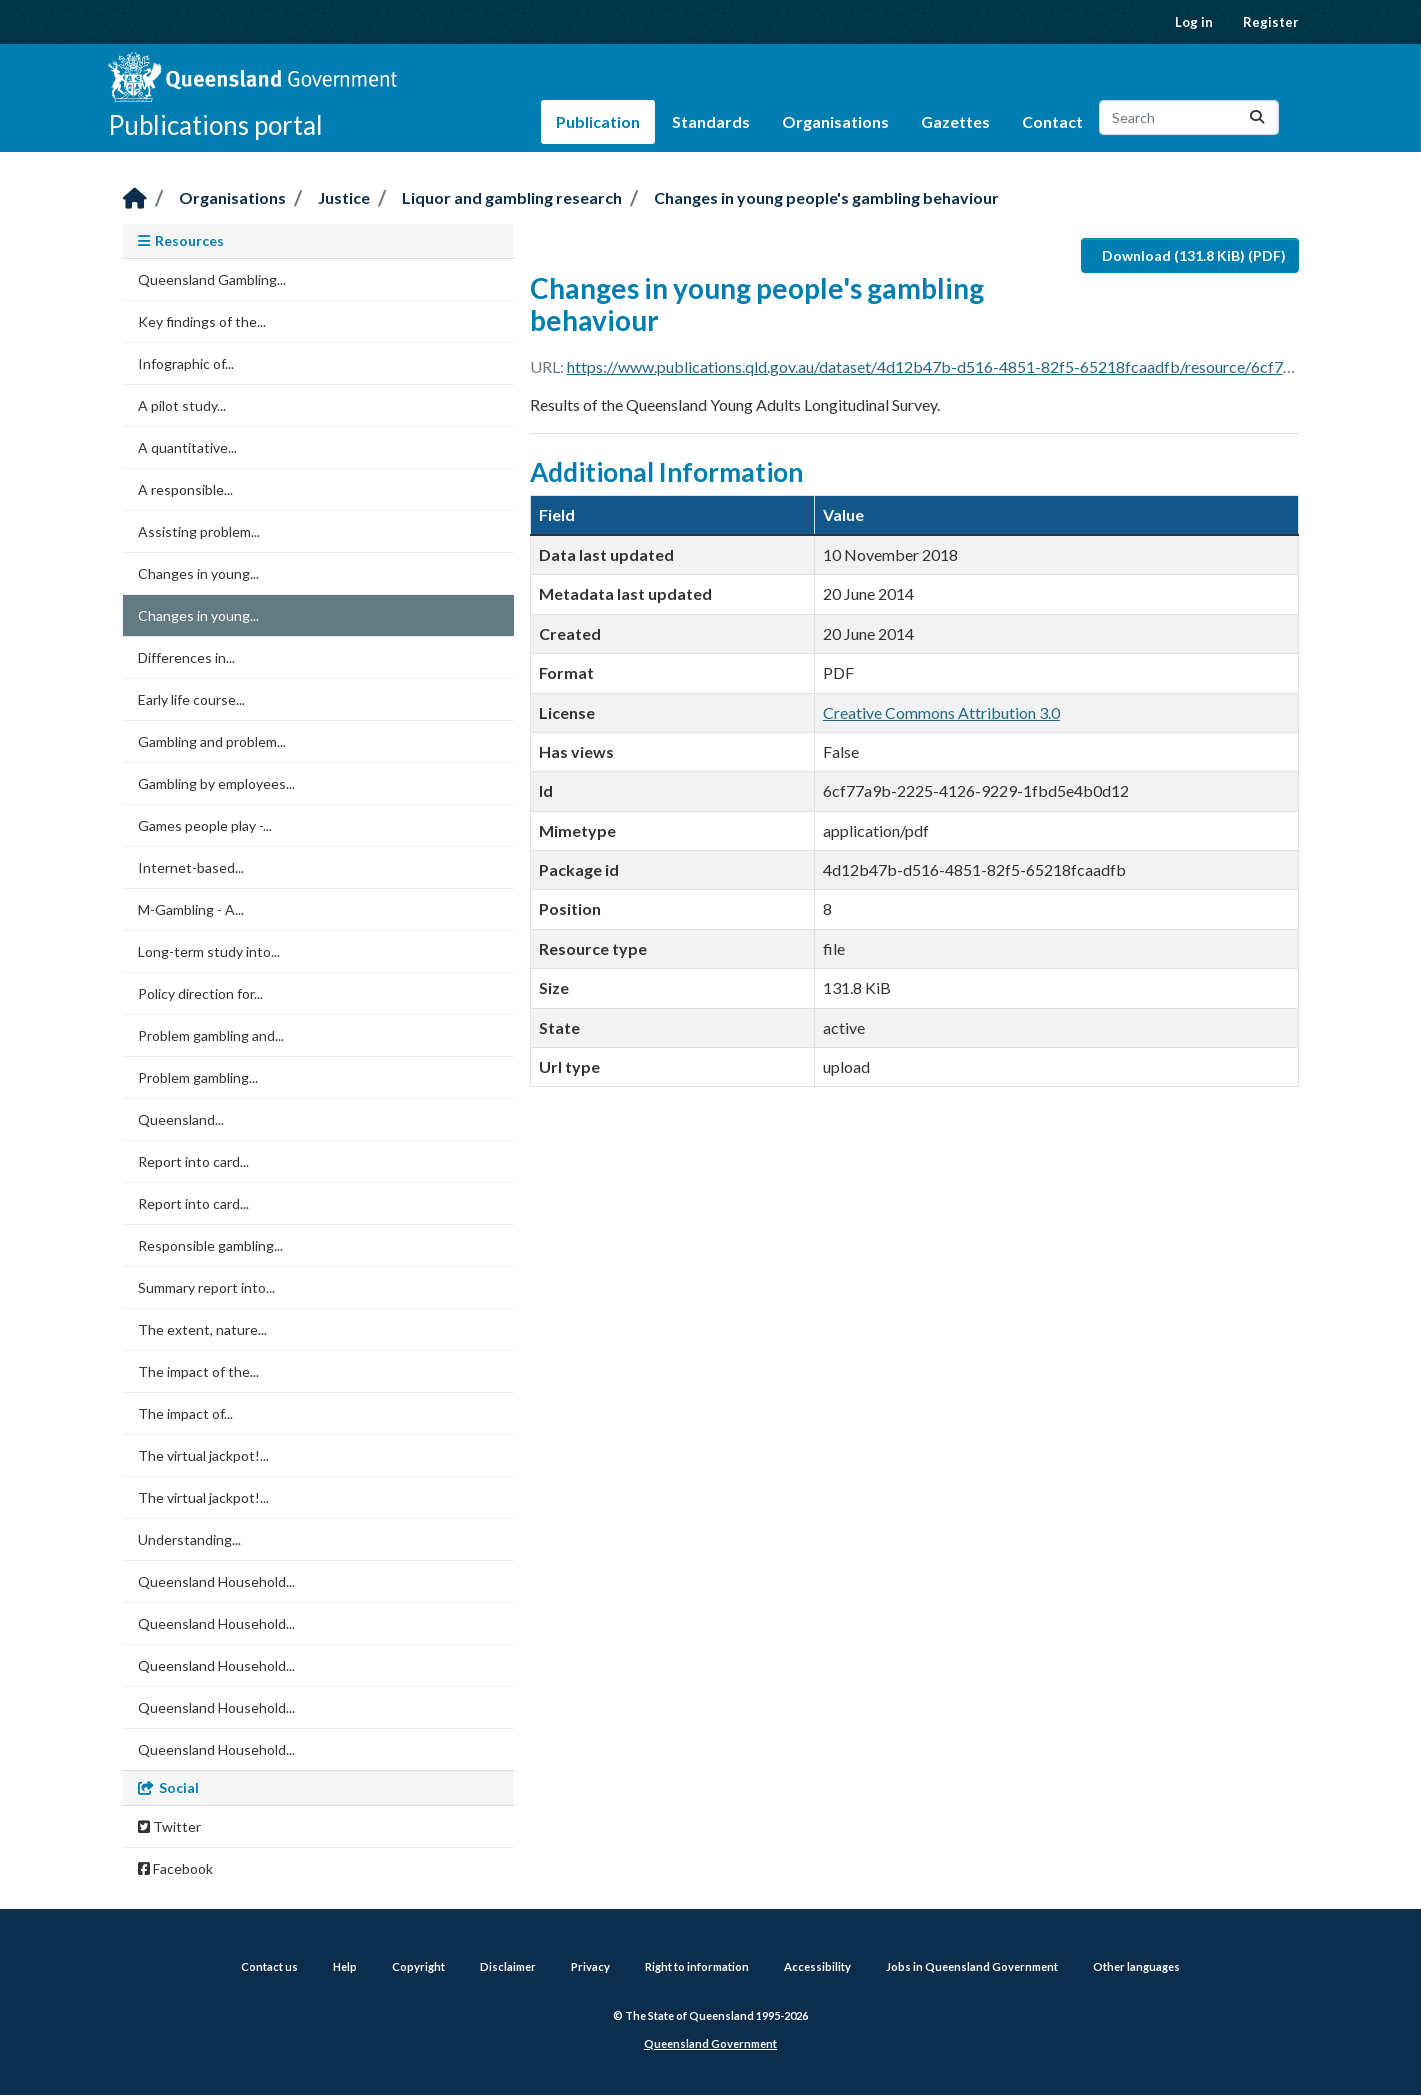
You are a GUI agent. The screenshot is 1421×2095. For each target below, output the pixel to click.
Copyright (418, 1966)
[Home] (135, 199)
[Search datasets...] (1189, 117)
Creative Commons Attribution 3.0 (941, 712)
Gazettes (955, 121)
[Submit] (1257, 117)
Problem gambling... (198, 1077)
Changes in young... (198, 573)
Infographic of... (186, 363)
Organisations (835, 121)
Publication (598, 121)
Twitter (169, 1826)
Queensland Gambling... (212, 279)
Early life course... (191, 699)
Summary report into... (206, 1287)
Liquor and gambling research (512, 197)
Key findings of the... (202, 321)
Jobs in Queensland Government (972, 1966)
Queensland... (181, 1119)
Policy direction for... (200, 993)
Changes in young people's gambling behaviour (826, 197)
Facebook (175, 1868)
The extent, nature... (202, 1329)
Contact (1052, 121)
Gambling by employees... (216, 783)
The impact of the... (198, 1371)
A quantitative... (187, 447)
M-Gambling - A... (191, 909)
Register (1271, 22)
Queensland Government (710, 2043)
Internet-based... (191, 867)
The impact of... (185, 1413)
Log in (1194, 22)
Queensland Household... (216, 1581)
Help (345, 1966)
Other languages (1136, 1966)
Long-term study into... (209, 951)
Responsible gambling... (210, 1245)
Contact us (269, 1966)
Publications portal (215, 125)
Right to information (697, 1966)
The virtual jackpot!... (203, 1455)
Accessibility (817, 1966)
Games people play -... (205, 825)
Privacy (590, 1966)
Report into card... (193, 1161)
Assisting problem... (199, 531)
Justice (344, 197)
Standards (711, 121)
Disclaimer (508, 1966)
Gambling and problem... (212, 741)
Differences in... (186, 657)
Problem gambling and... (211, 1035)
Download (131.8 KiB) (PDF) (1194, 255)
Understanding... (189, 1539)
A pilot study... (182, 405)
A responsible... (185, 489)
